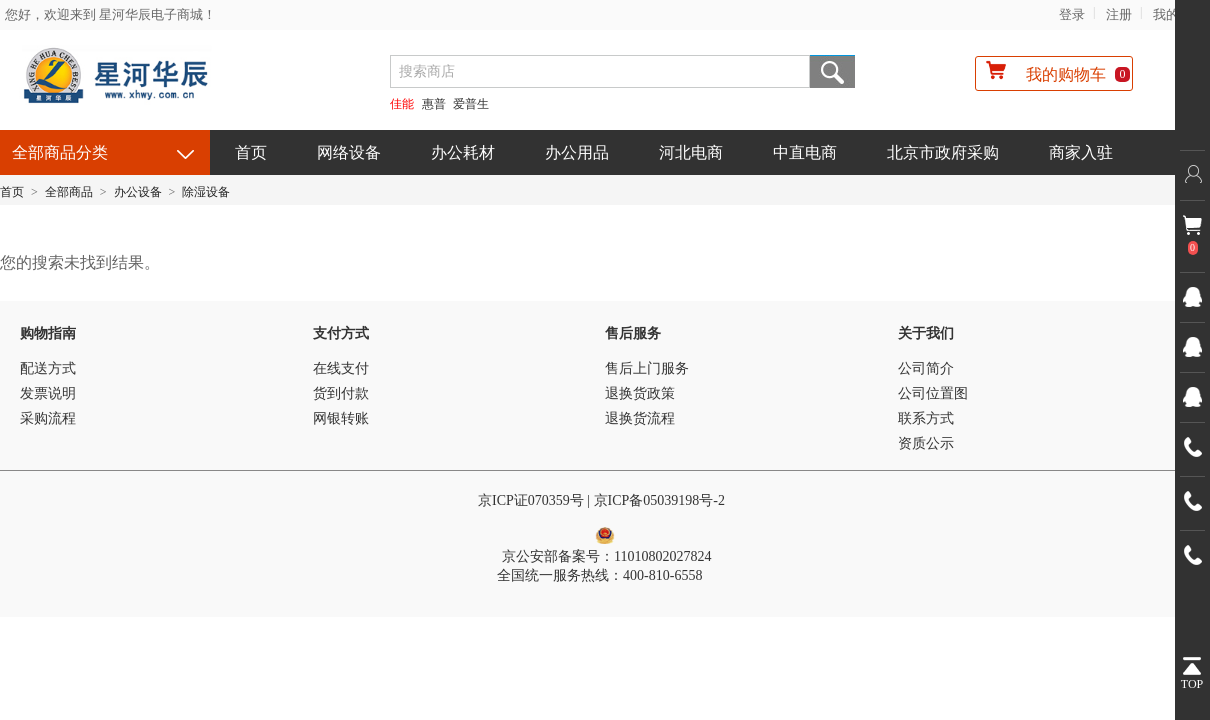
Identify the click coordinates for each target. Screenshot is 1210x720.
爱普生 (471, 104)
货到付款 (341, 393)
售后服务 (633, 333)
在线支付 (341, 368)
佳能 (402, 104)
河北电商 (691, 152)
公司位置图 (933, 393)
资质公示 (926, 443)
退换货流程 (640, 418)
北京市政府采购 (943, 152)
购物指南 (48, 333)
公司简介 (926, 368)
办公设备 (138, 192)
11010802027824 (662, 556)
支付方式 (341, 333)
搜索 (832, 71)
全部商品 (69, 192)
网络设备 (349, 152)
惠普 (434, 104)
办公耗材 (463, 152)
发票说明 (48, 393)
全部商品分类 (60, 152)
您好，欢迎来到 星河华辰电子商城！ (110, 14)
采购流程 (48, 418)
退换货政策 (640, 393)
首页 (251, 152)
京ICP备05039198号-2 (661, 500)
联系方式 (926, 418)
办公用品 (577, 152)
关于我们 (926, 333)
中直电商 (805, 152)
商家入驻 (1081, 152)
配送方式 (48, 368)
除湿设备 (206, 192)
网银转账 (341, 418)
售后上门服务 (647, 368)
